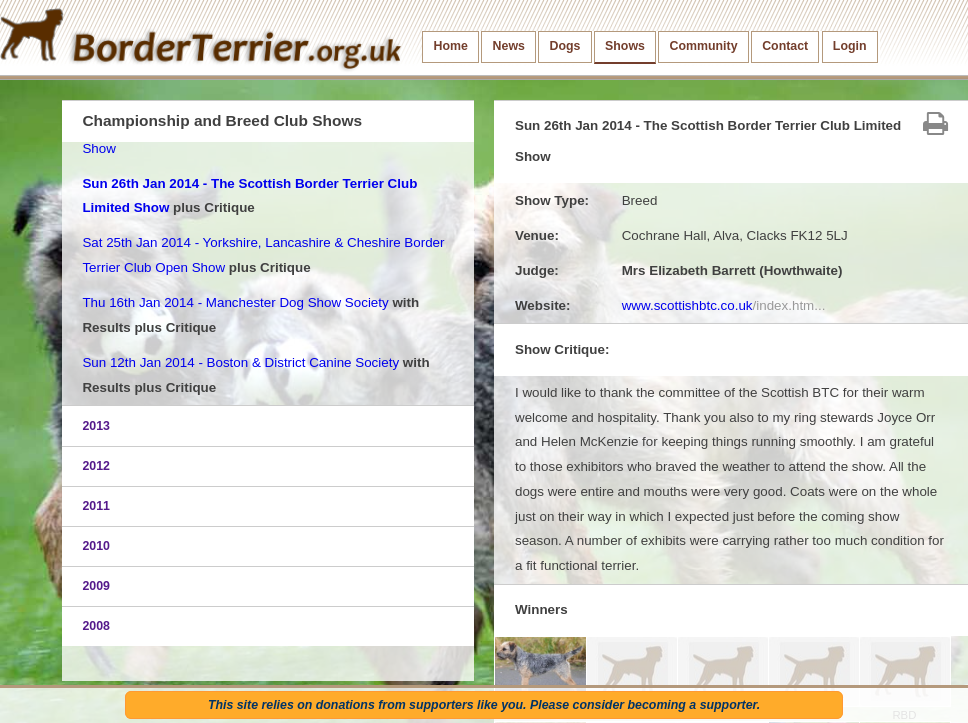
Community (704, 46)
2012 (96, 466)
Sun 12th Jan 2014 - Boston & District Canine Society (240, 362)
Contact (785, 46)
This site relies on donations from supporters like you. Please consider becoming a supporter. (484, 705)
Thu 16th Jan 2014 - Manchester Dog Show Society (235, 302)
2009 (96, 586)
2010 (96, 546)
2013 (96, 426)
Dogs (565, 46)
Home (451, 46)
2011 (96, 506)
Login (850, 46)
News (509, 46)
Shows (625, 46)
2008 (96, 626)
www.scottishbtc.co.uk (724, 305)
